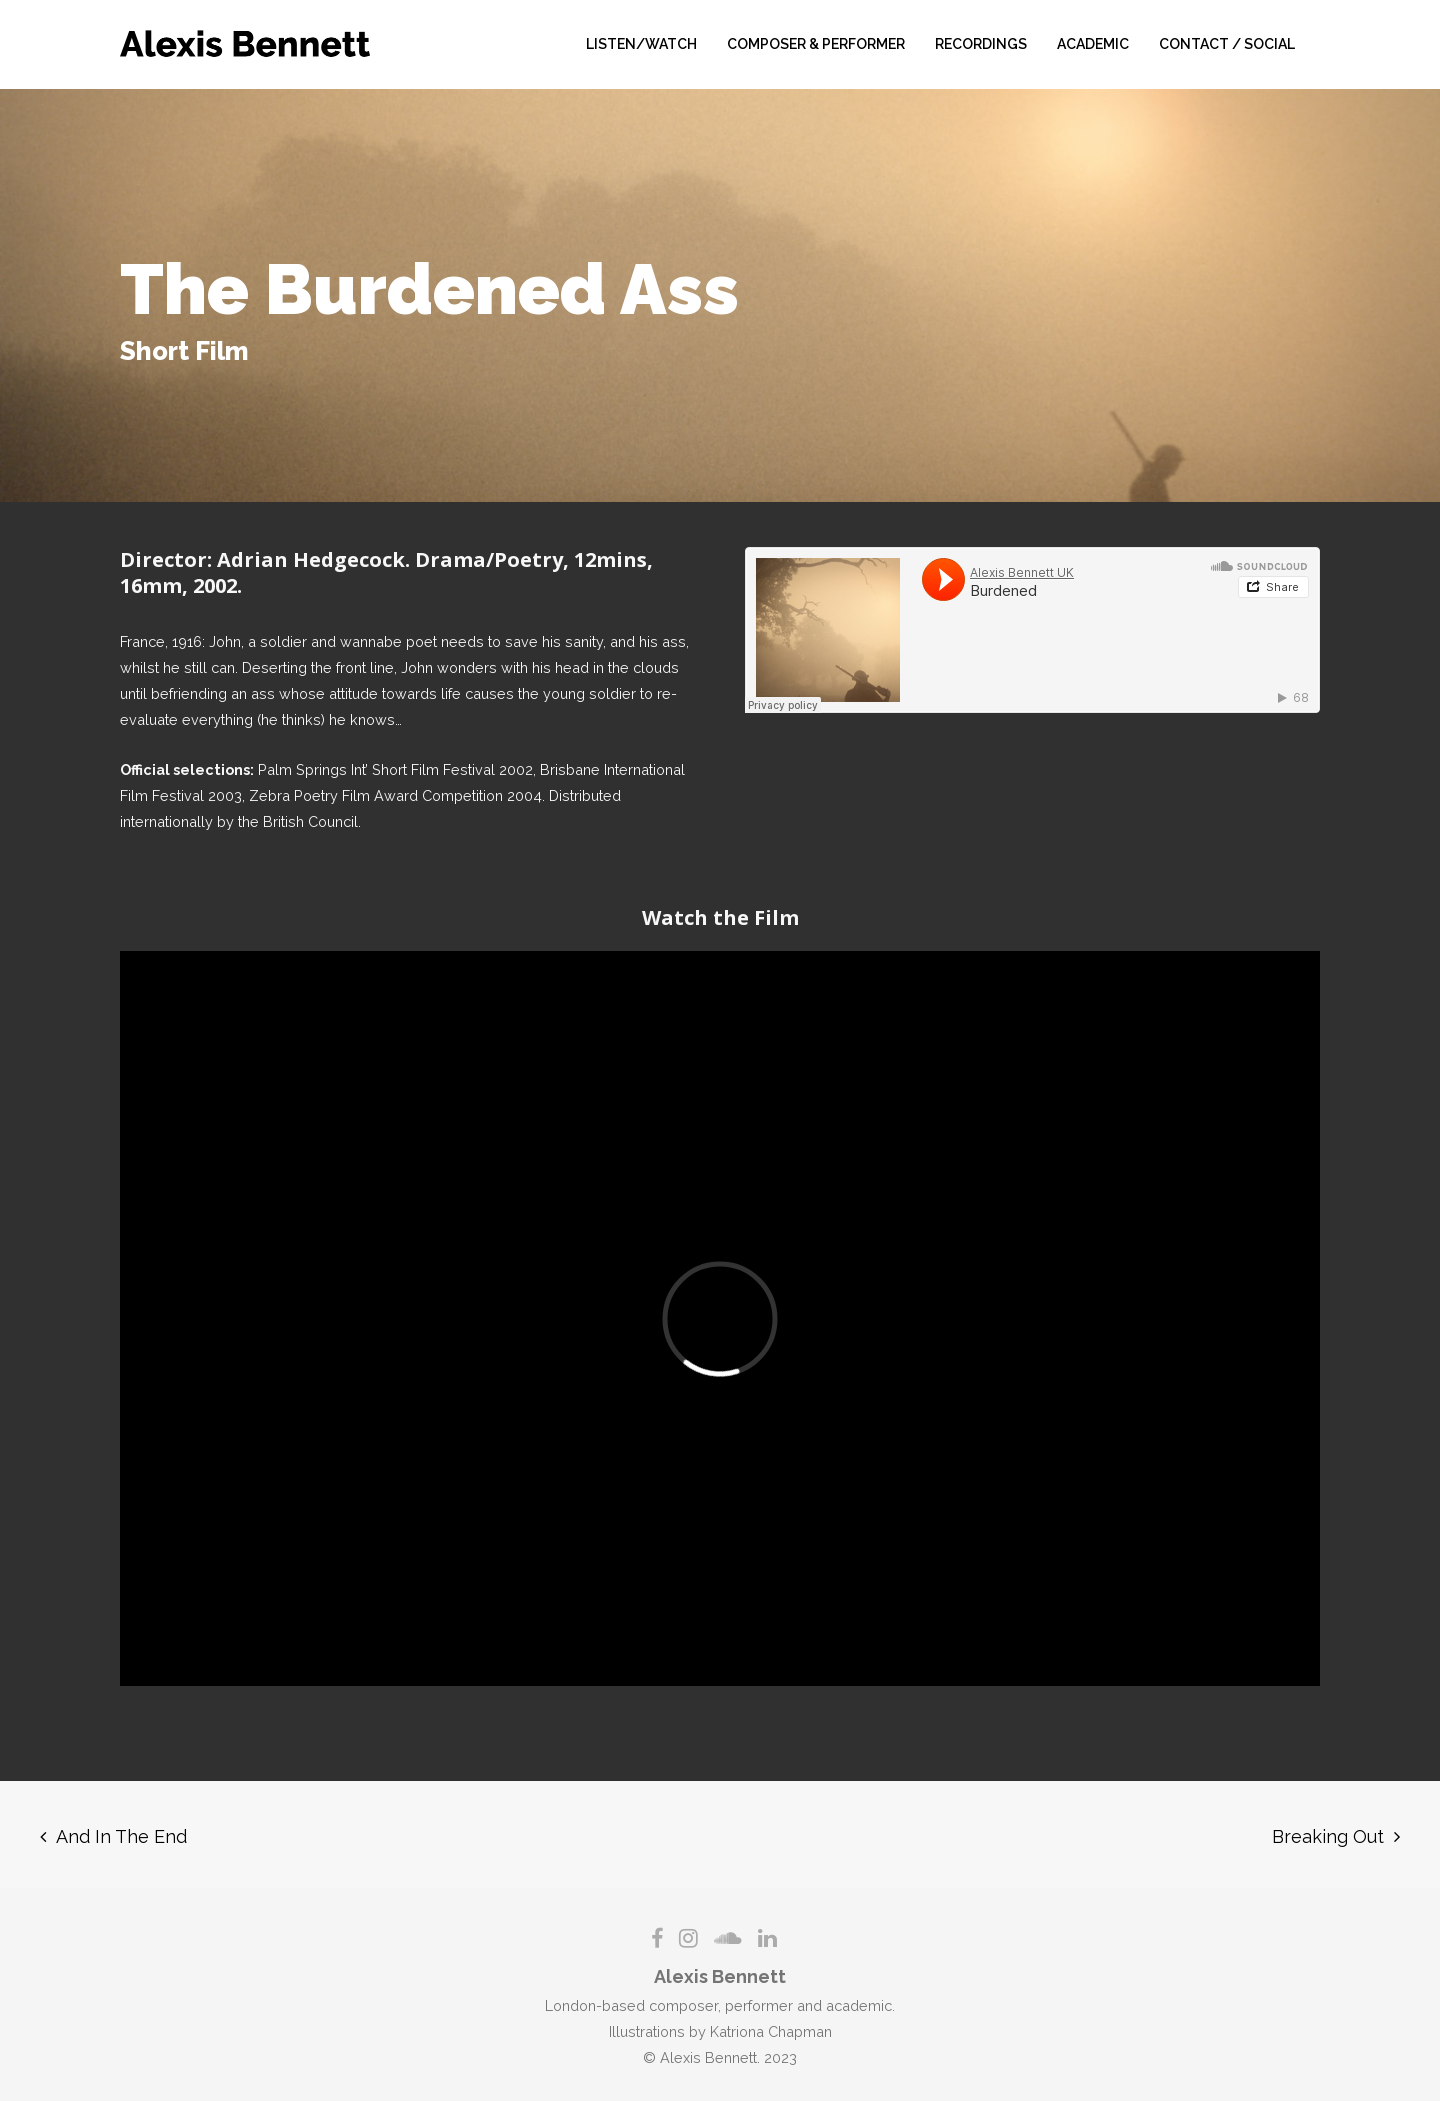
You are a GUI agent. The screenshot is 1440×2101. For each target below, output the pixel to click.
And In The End (121, 1836)
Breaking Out (1328, 1836)
